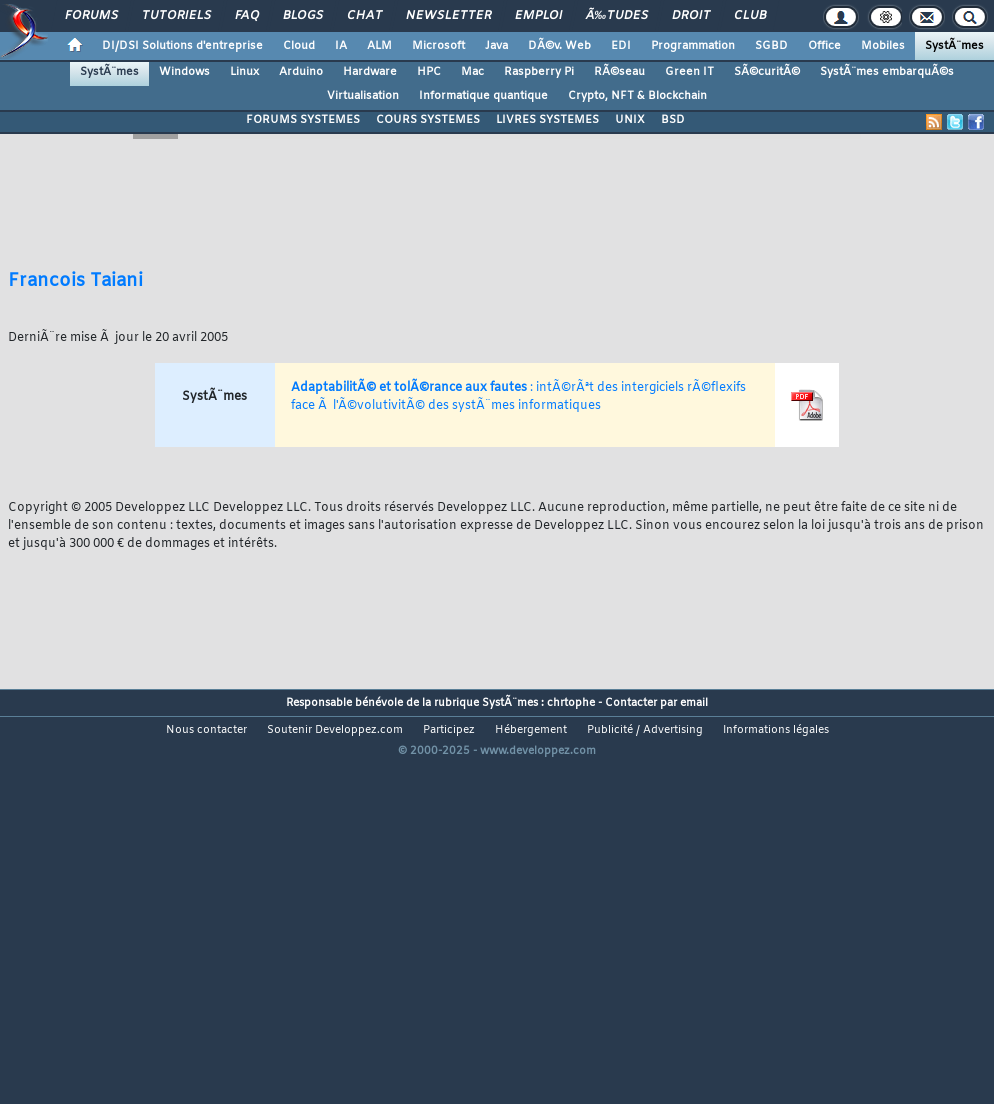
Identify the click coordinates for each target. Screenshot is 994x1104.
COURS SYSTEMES (428, 120)
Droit (691, 16)
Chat (364, 16)
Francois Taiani (75, 281)
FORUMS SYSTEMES (303, 120)
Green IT (689, 72)
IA (341, 46)
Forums (91, 16)
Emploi (538, 16)
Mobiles (883, 46)
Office (824, 46)
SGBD (771, 46)
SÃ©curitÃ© (767, 72)
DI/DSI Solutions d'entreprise (182, 46)
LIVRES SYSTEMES (547, 120)
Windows (184, 72)
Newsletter (448, 16)
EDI (621, 46)
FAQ (247, 16)
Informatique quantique (483, 96)
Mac (472, 72)
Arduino (301, 72)
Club (750, 16)
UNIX (630, 120)
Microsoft (438, 46)
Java (496, 46)
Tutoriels (176, 16)
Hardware (370, 72)
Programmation (693, 46)
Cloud (299, 46)
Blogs (303, 16)
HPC (429, 72)
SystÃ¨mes (954, 46)
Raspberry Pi (539, 72)
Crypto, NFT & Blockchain (637, 96)
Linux (244, 72)
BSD (673, 120)
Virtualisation (363, 96)
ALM (379, 46)
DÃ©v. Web (559, 46)
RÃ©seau (619, 72)
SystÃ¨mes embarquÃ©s (887, 72)
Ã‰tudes (617, 16)
